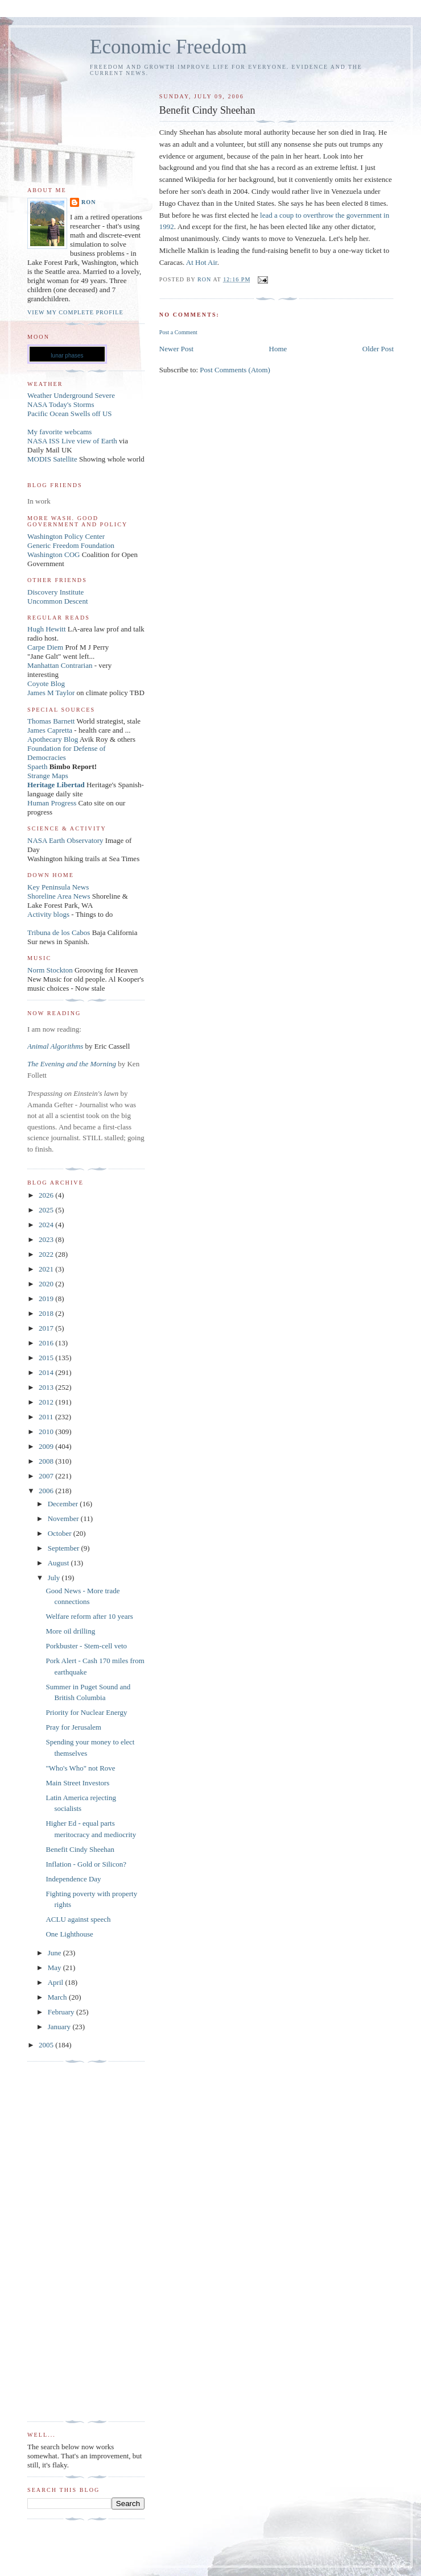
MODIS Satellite (52, 459)
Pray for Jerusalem (73, 1727)
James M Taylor (52, 692)
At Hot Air (201, 262)
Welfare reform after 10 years (89, 1616)
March (58, 1997)
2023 (47, 1239)
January (60, 2026)
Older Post (378, 348)
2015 (47, 1357)
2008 (47, 1461)
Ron (88, 202)
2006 (47, 1490)
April (56, 1982)
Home (278, 348)
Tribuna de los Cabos (58, 932)
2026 (47, 1195)
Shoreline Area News (58, 896)
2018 (47, 1313)
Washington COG (53, 554)
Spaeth (37, 766)
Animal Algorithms (56, 1046)
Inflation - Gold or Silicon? (86, 1864)
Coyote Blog (46, 683)
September (64, 1548)
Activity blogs (48, 914)
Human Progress (51, 803)
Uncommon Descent (57, 601)
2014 (47, 1372)
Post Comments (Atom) (235, 369)
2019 (47, 1298)
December (64, 1503)
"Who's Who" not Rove (80, 1768)
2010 (47, 1431)
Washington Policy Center (66, 536)
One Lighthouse (69, 1934)
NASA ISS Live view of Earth (72, 441)
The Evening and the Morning (72, 1064)
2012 (47, 1402)
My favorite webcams (59, 431)
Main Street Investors (77, 1783)
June (55, 1952)
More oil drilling (70, 1631)
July (55, 1577)
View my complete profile (75, 312)
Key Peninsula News (58, 887)
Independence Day (73, 1879)
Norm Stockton (50, 970)
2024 (47, 1224)
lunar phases (67, 355)
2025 (47, 1210)
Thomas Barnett (51, 721)
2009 (47, 1446)
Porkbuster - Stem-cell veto (86, 1646)
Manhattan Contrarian (59, 665)
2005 (47, 2045)
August (59, 1563)
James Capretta (49, 730)
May (55, 1967)
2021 (47, 1269)
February (62, 2012)
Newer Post (176, 348)
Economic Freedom (168, 47)
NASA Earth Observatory (65, 840)
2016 (47, 1343)
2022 (47, 1254)
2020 (47, 1283)
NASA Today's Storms (60, 404)
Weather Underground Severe (71, 395)
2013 (47, 1387)
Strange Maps (47, 775)
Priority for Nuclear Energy (86, 1712)
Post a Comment (178, 332)
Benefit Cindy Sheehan (80, 1849)
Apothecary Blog (53, 739)
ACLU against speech (78, 1919)
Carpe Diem (45, 647)
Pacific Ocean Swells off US (69, 413)
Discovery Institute (55, 592)
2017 (47, 1328)
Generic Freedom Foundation (70, 545)
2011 (47, 1416)
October (60, 1533)
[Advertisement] (72, 2241)
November (64, 1518)
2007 (47, 1476)
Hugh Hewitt (46, 629)
